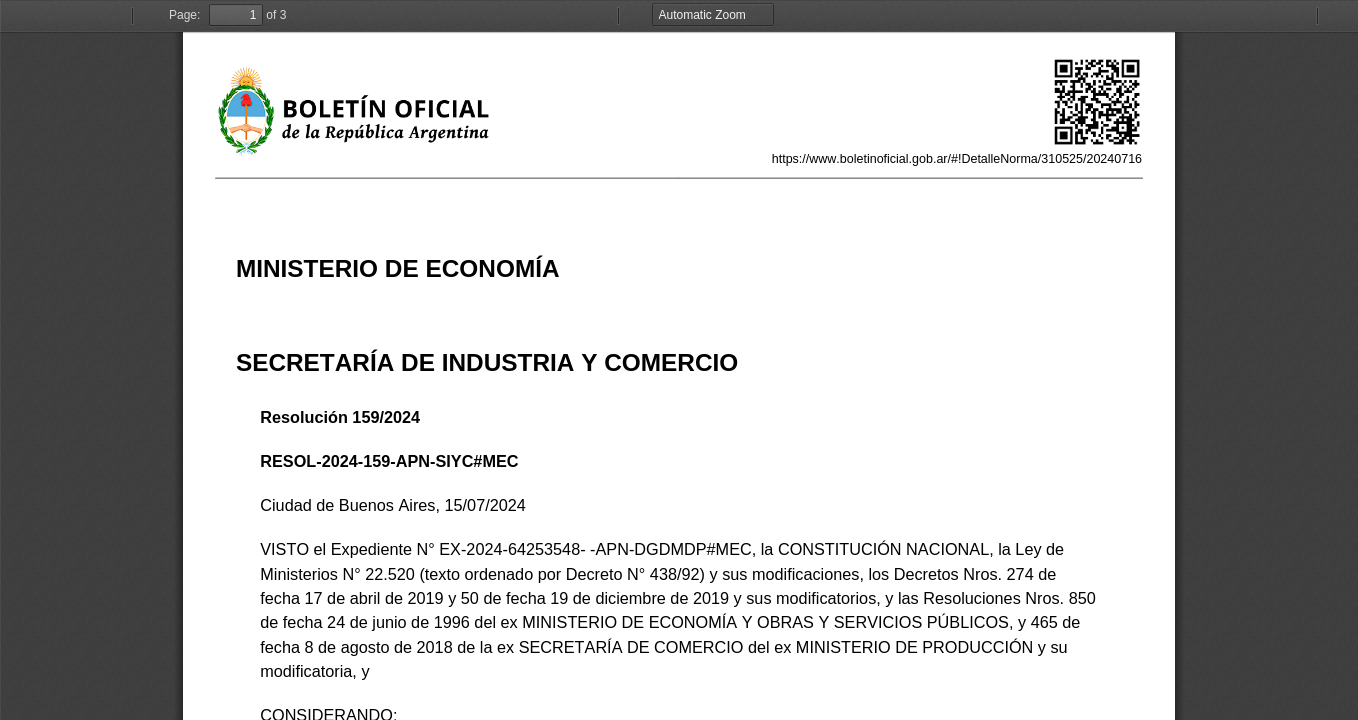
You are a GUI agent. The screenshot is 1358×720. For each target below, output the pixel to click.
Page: (184, 15)
